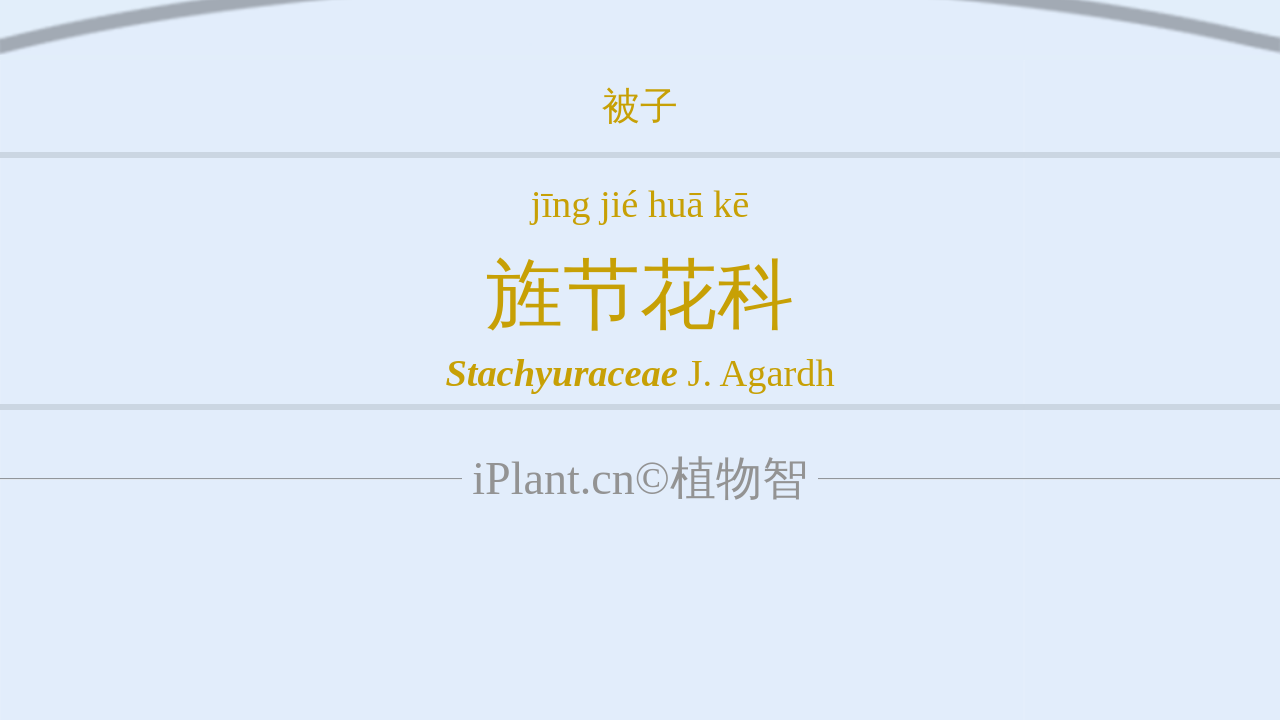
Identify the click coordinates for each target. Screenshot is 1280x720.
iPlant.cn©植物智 (640, 478)
